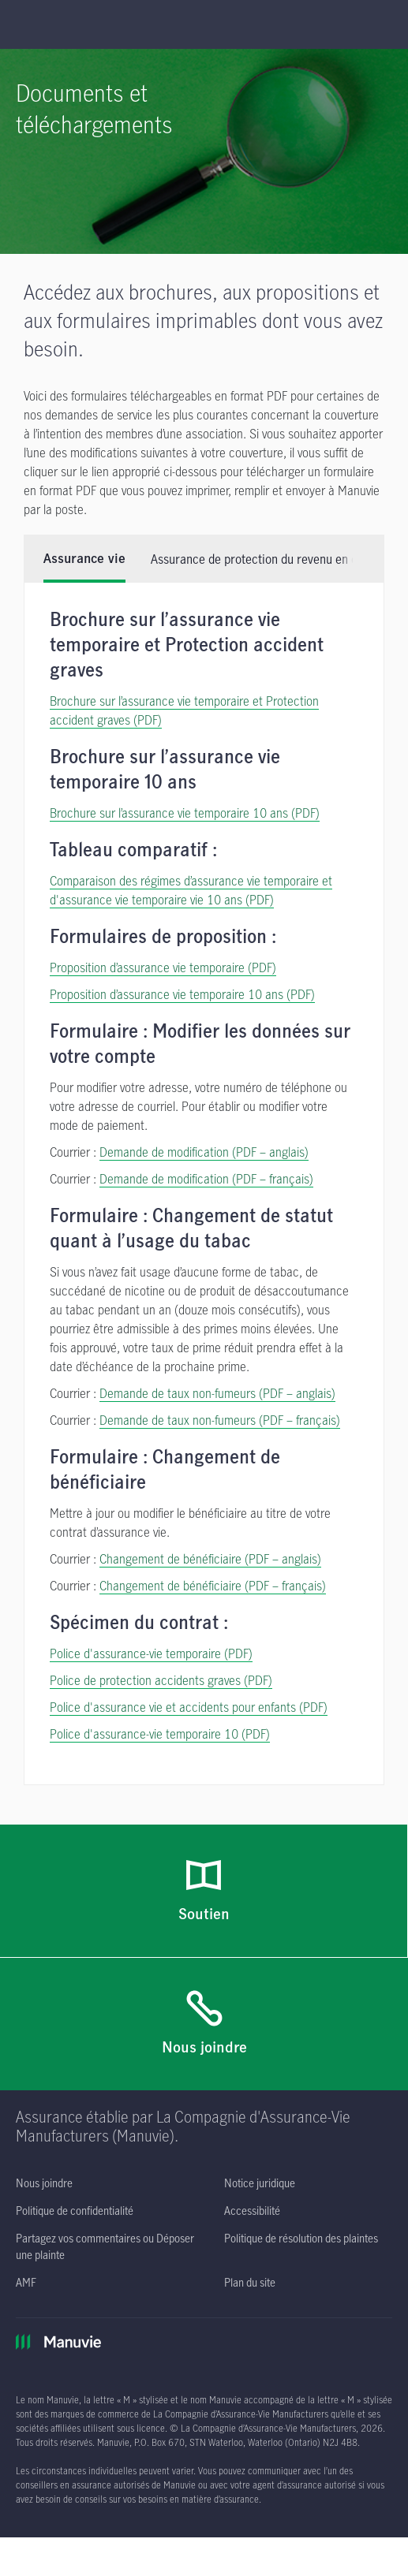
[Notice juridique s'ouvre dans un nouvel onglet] (259, 2134)
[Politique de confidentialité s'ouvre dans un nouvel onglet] (74, 2161)
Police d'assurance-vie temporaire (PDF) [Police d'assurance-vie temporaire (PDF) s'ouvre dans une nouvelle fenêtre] (151, 1604)
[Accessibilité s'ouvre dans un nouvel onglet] (252, 2161)
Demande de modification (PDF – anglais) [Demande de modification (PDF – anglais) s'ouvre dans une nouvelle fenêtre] (204, 1103)
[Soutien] (204, 1842)
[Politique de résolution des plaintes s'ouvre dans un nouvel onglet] (301, 2189)
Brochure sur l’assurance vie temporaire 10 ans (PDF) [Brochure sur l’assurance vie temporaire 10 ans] (185, 764)
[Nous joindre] (204, 1975)
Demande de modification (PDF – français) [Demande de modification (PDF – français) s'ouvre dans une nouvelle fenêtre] (206, 1130)
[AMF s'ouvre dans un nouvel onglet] (26, 2233)
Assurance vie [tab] (84, 510)
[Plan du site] (249, 2233)
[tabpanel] (204, 1134)
